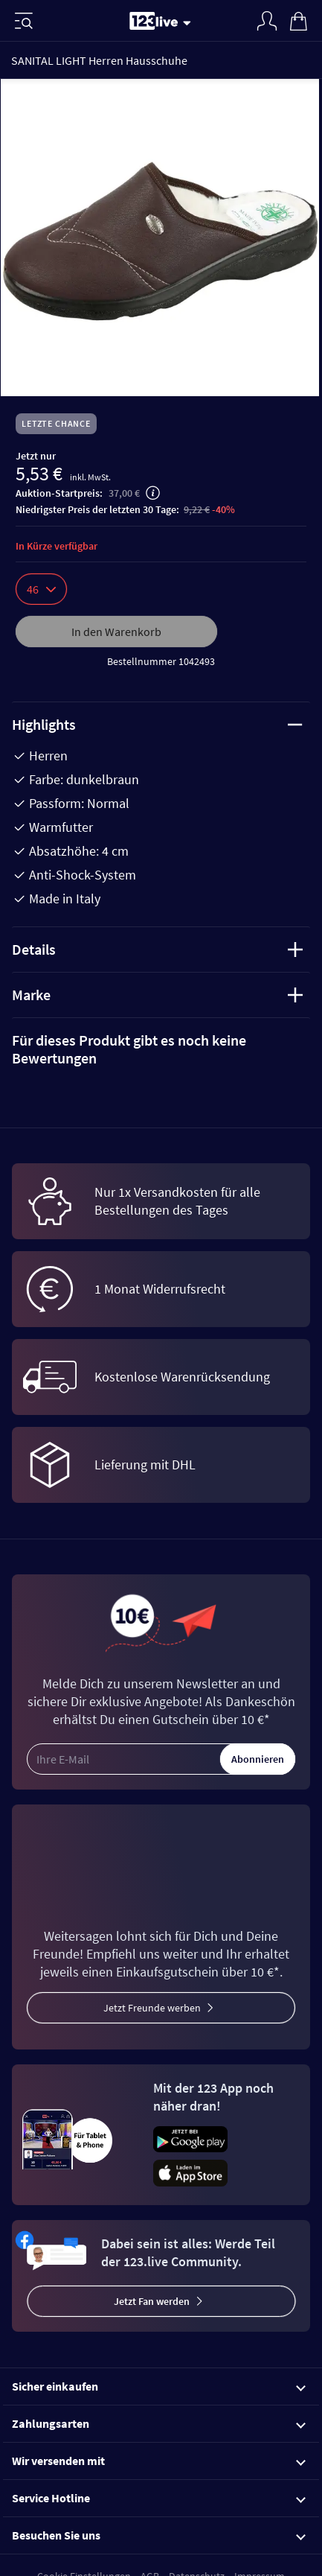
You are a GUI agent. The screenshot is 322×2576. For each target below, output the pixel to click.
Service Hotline (159, 2497)
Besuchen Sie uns (159, 2535)
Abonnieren (257, 1759)
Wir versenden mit (159, 2460)
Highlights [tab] (157, 724)
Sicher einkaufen (159, 2386)
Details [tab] (157, 949)
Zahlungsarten (159, 2423)
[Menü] (24, 21)
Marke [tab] (157, 994)
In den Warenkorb (116, 631)
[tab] (161, 1049)
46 (41, 589)
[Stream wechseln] (189, 22)
